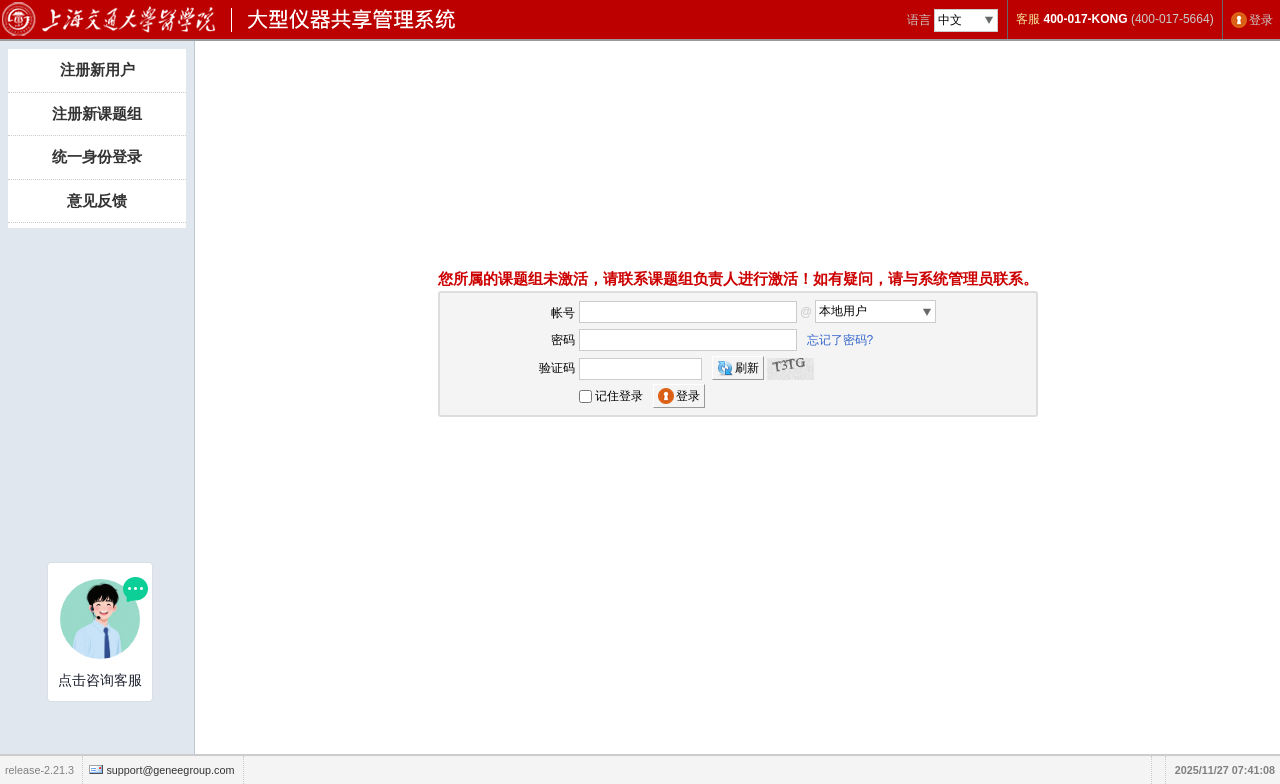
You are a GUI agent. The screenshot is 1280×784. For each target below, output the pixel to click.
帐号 (563, 312)
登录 (1261, 20)
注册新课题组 (97, 113)
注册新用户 (97, 69)
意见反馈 (97, 200)
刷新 (747, 368)
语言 (919, 20)
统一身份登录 (97, 156)
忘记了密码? (840, 340)
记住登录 (619, 396)
